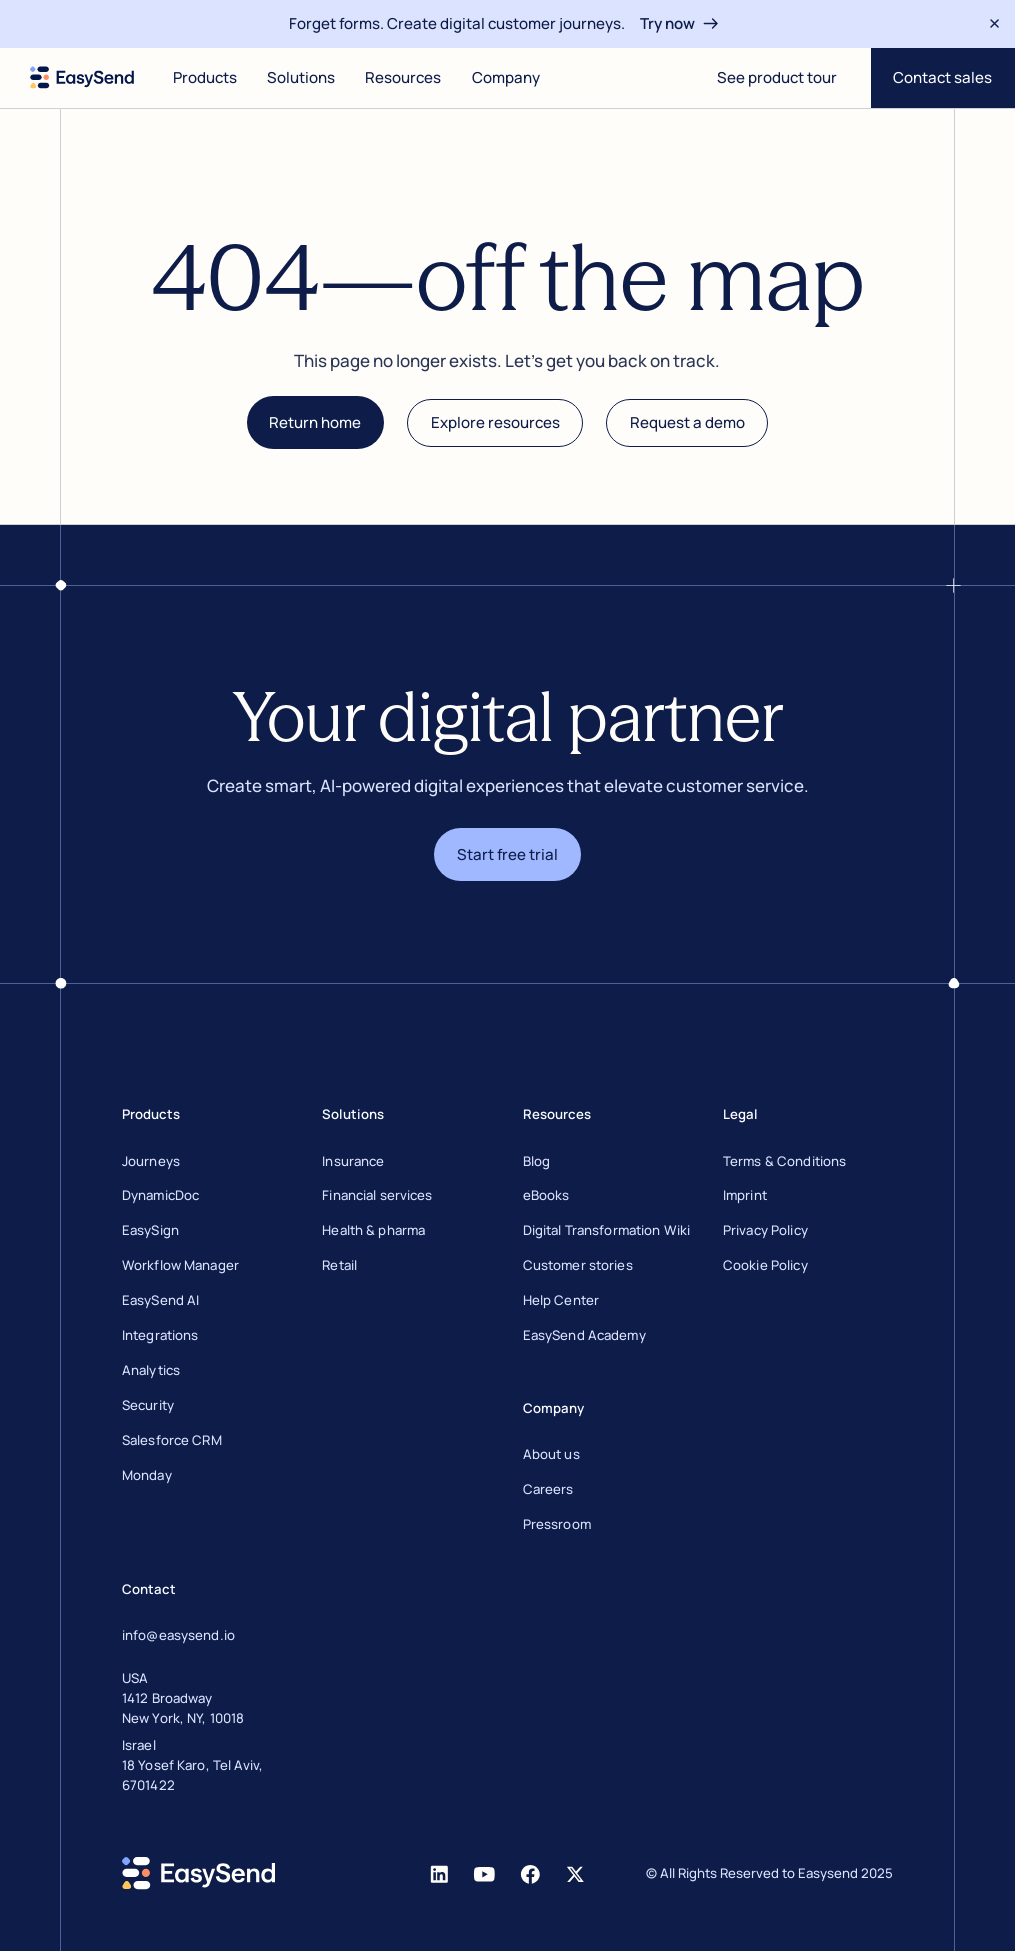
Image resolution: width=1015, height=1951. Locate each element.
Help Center (561, 1300)
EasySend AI (160, 1300)
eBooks (546, 1195)
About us (551, 1454)
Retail (339, 1265)
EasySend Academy (584, 1335)
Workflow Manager (180, 1265)
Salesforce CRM (172, 1440)
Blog (537, 1161)
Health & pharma (373, 1230)
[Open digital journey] (776, 78)
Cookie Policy (765, 1265)
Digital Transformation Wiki (607, 1230)
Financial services (377, 1195)
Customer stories (578, 1265)
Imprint (745, 1195)
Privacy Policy (765, 1230)
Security (148, 1405)
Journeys (151, 1161)
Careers (548, 1489)
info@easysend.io (178, 1635)
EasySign (150, 1230)
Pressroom (557, 1524)
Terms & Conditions (784, 1161)
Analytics (151, 1370)
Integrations (160, 1335)
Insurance (353, 1161)
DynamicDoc (160, 1195)
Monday (147, 1475)
